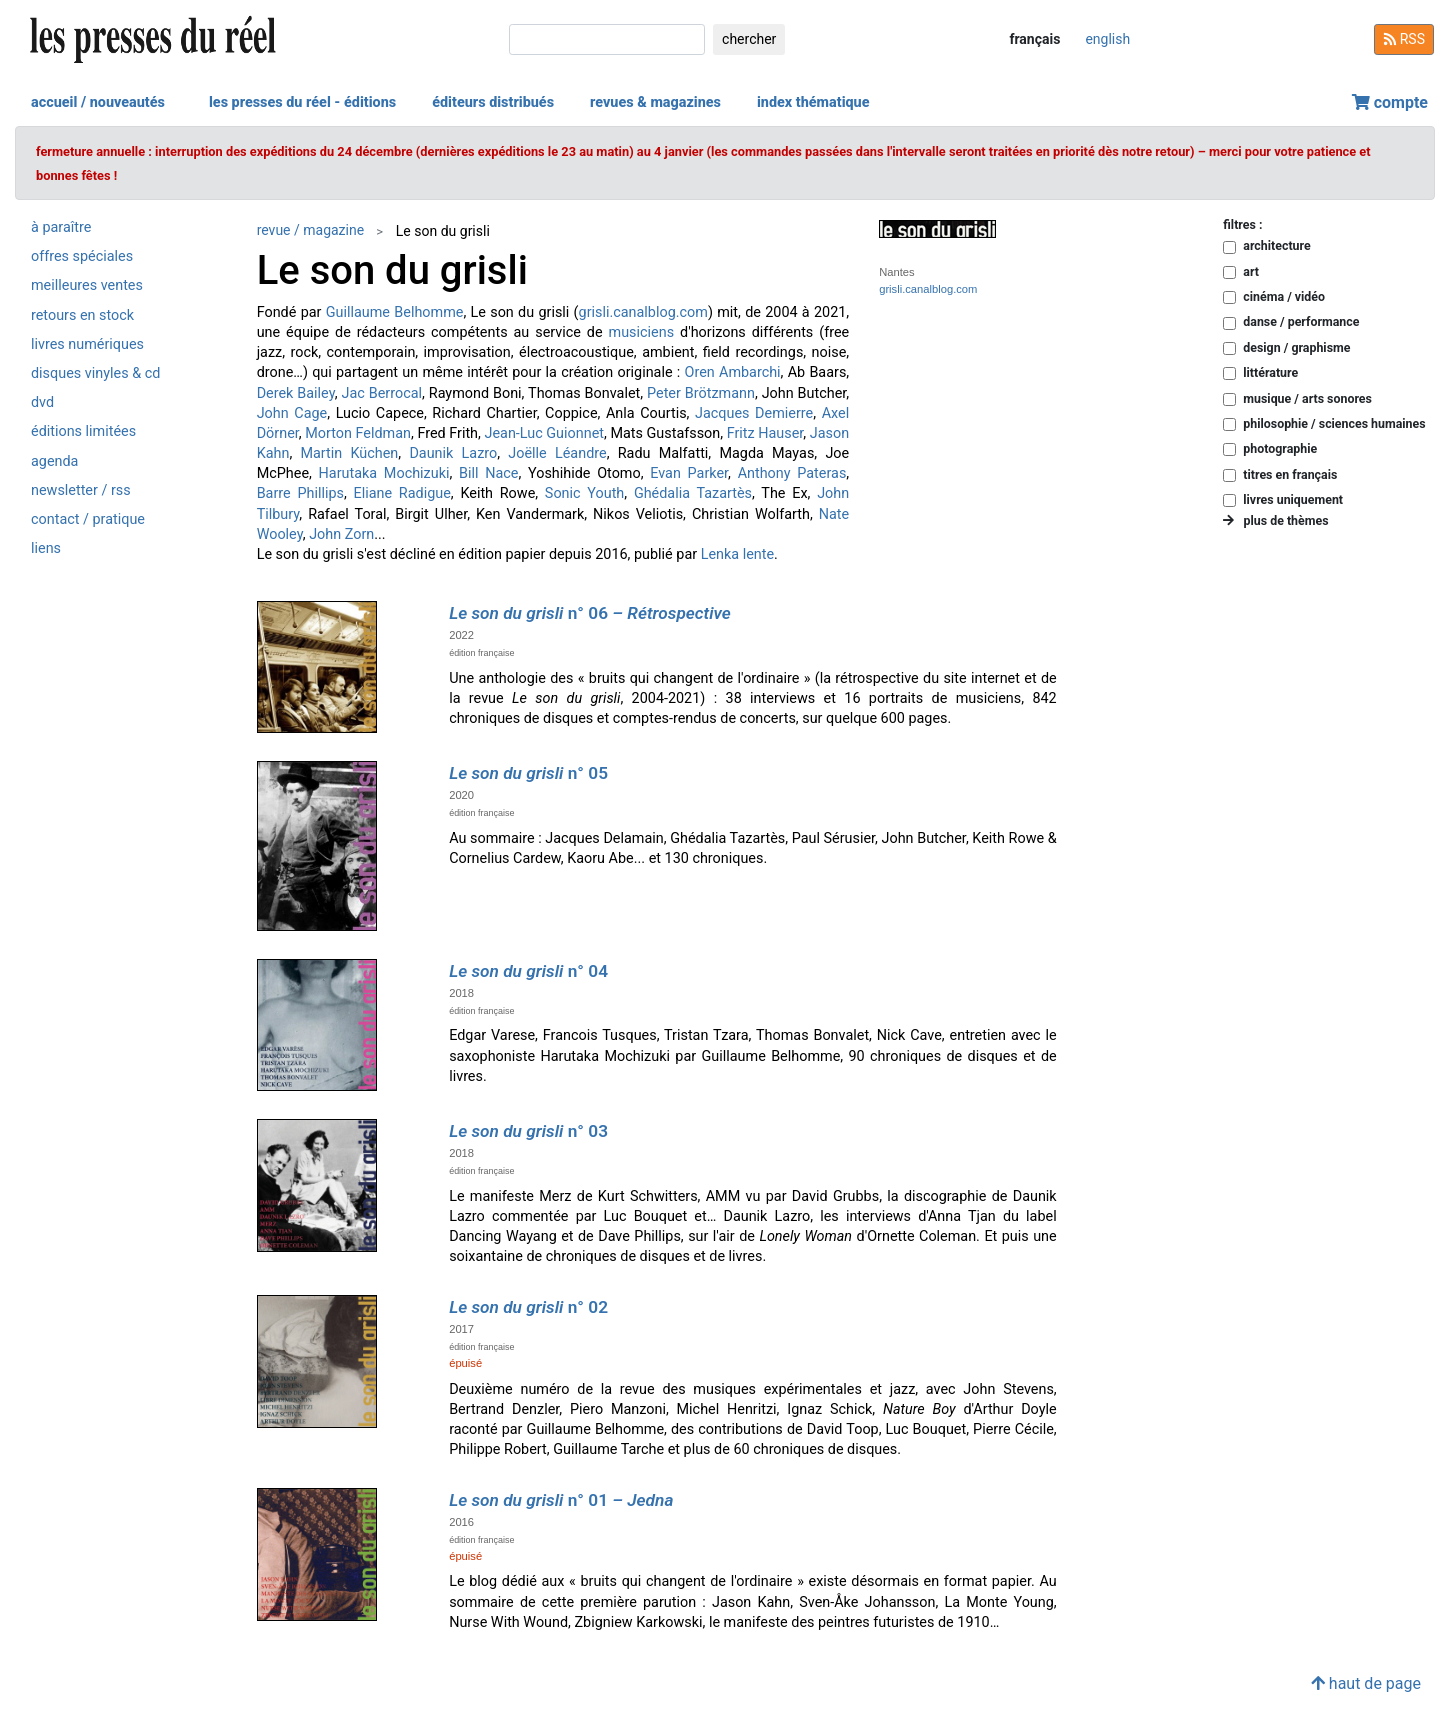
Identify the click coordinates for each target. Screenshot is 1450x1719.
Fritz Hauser (765, 433)
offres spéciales (82, 256)
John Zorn (341, 534)
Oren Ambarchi (733, 372)
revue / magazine (310, 230)
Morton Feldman (358, 433)
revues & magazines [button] (655, 102)
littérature (1270, 372)
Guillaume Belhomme (395, 312)
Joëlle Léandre (557, 453)
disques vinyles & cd (95, 373)
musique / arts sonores (1307, 398)
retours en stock (82, 315)
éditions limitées (83, 431)
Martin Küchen (349, 453)
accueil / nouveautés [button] (98, 102)
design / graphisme (1296, 347)
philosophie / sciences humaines (1334, 423)
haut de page (1366, 1683)
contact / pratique (88, 519)
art (1251, 271)
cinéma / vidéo (1284, 296)
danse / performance (1301, 321)
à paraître (61, 227)
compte (1390, 102)
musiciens (642, 332)
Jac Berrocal (381, 393)
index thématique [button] (813, 102)
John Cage (292, 413)
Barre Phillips (300, 493)
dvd (42, 402)
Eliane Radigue (402, 493)
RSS (1404, 39)
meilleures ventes (87, 285)
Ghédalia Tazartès (693, 493)
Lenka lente (737, 554)
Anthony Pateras (792, 473)
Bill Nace (488, 473)
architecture (1276, 245)
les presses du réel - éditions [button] (302, 102)
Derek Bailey (296, 393)
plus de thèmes (1275, 520)
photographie (1280, 448)
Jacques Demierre (754, 413)
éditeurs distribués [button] (493, 102)
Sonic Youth (584, 493)
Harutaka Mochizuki (384, 473)
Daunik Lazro (453, 453)
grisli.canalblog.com (643, 312)
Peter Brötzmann (701, 393)
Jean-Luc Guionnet (544, 433)
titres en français (1290, 474)
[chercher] (607, 39)
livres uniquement (1293, 499)
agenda (54, 461)
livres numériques (87, 344)
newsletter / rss (81, 490)
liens (46, 548)
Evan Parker (689, 473)
